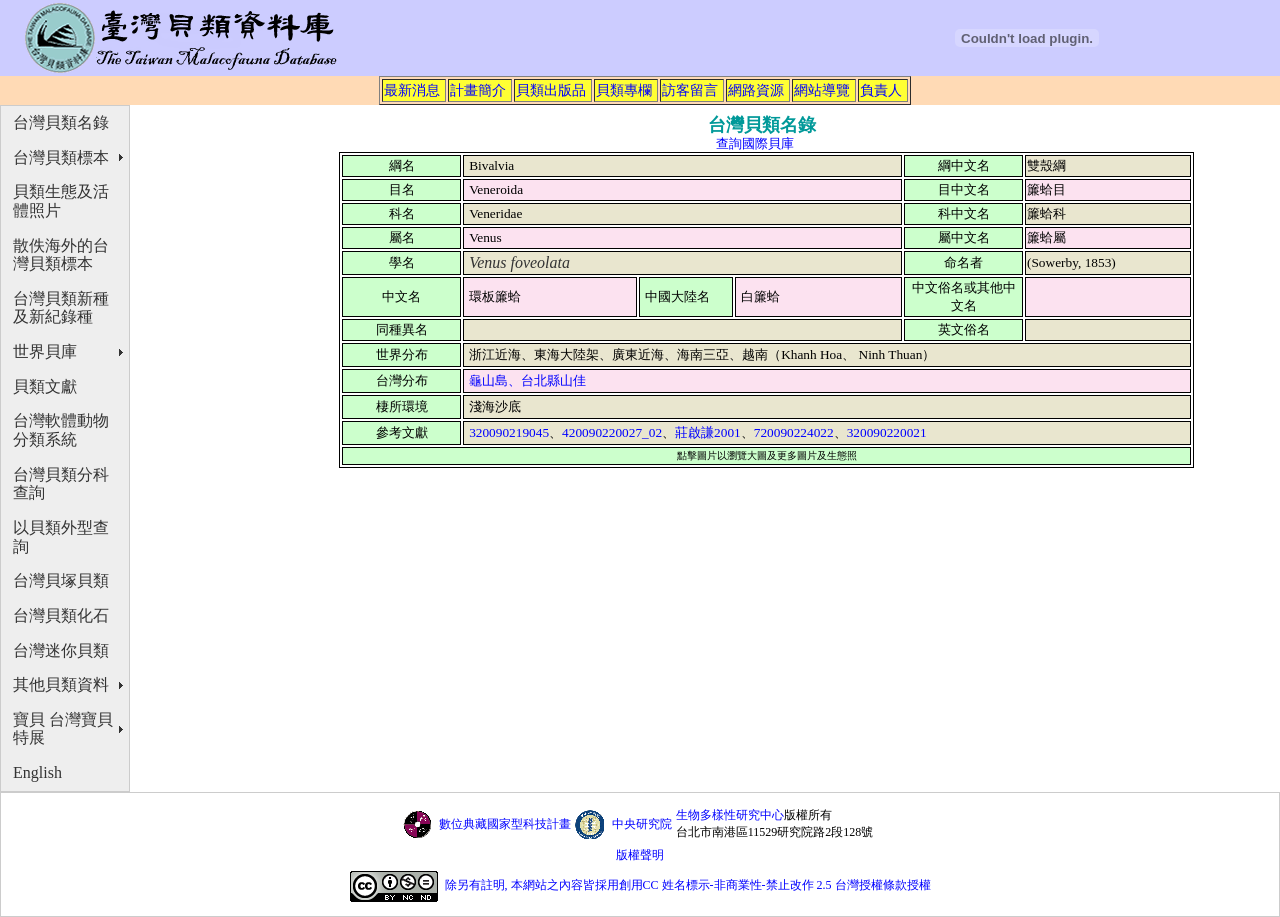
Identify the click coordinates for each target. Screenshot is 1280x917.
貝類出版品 (551, 90)
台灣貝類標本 (61, 157)
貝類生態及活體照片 (61, 201)
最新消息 (412, 90)
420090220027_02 (612, 432)
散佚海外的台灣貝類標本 (61, 255)
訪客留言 (690, 90)
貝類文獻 (45, 386)
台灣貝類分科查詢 (61, 484)
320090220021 (887, 432)
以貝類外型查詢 (61, 537)
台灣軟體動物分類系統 (61, 430)
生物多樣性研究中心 (730, 815)
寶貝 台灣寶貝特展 (63, 729)
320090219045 (509, 432)
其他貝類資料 (61, 684)
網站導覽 (822, 90)
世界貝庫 (45, 351)
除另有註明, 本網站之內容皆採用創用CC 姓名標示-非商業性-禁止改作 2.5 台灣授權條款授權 (688, 885)
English (37, 772)
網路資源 (756, 90)
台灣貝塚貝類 (61, 580)
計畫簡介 (478, 90)
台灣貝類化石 (61, 615)
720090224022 (794, 432)
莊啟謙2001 (708, 432)
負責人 (881, 90)
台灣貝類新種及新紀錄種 (61, 308)
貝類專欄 (624, 90)
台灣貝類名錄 (61, 122)
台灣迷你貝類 (61, 650)
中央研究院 (642, 824)
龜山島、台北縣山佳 (527, 380)
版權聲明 (640, 855)
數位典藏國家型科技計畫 (505, 824)
